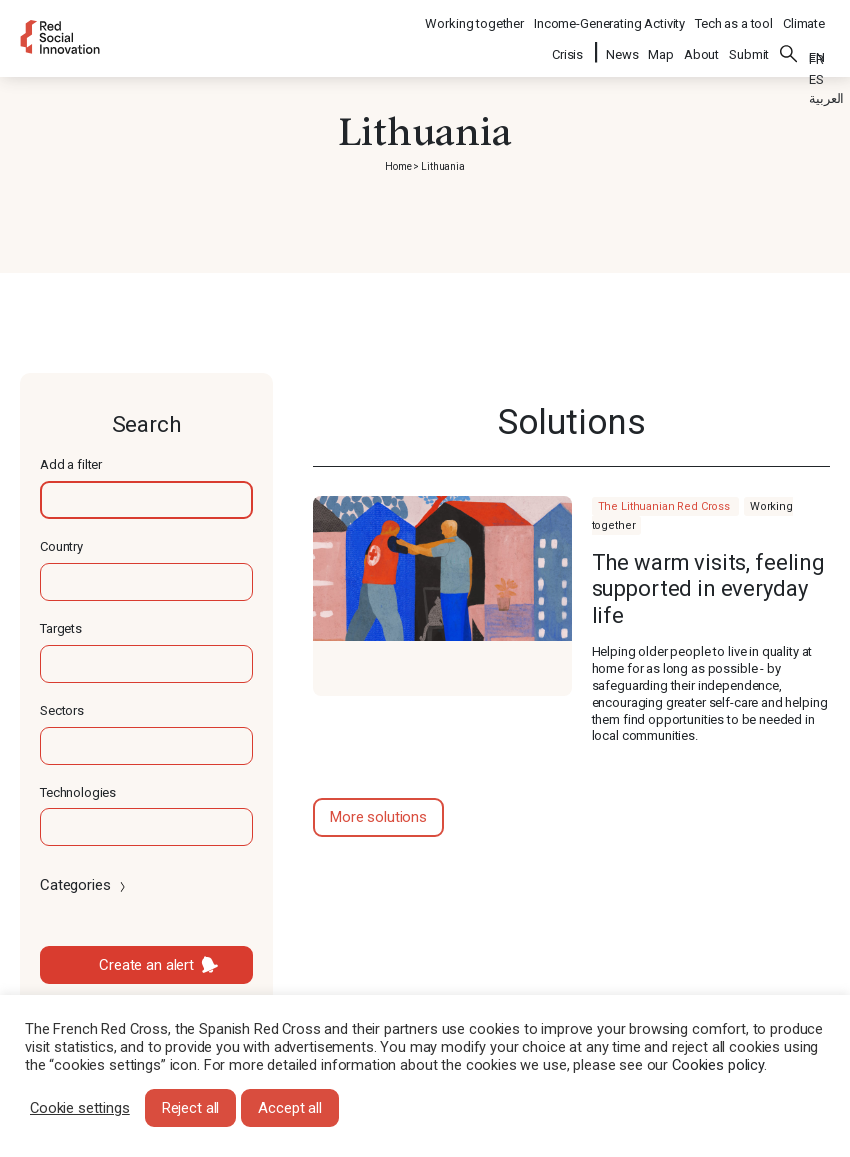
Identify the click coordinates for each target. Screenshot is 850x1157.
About (701, 41)
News (622, 41)
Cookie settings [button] (80, 1108)
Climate (804, 15)
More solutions (378, 817)
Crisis (568, 41)
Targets (61, 628)
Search (789, 41)
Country (61, 546)
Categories (84, 885)
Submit (749, 41)
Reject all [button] (191, 1108)
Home (398, 166)
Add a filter (71, 464)
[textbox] (146, 500)
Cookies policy (718, 1065)
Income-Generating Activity (609, 15)
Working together (474, 15)
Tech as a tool (734, 15)
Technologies (78, 792)
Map (661, 41)
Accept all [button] (290, 1108)
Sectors (62, 710)
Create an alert (146, 965)
